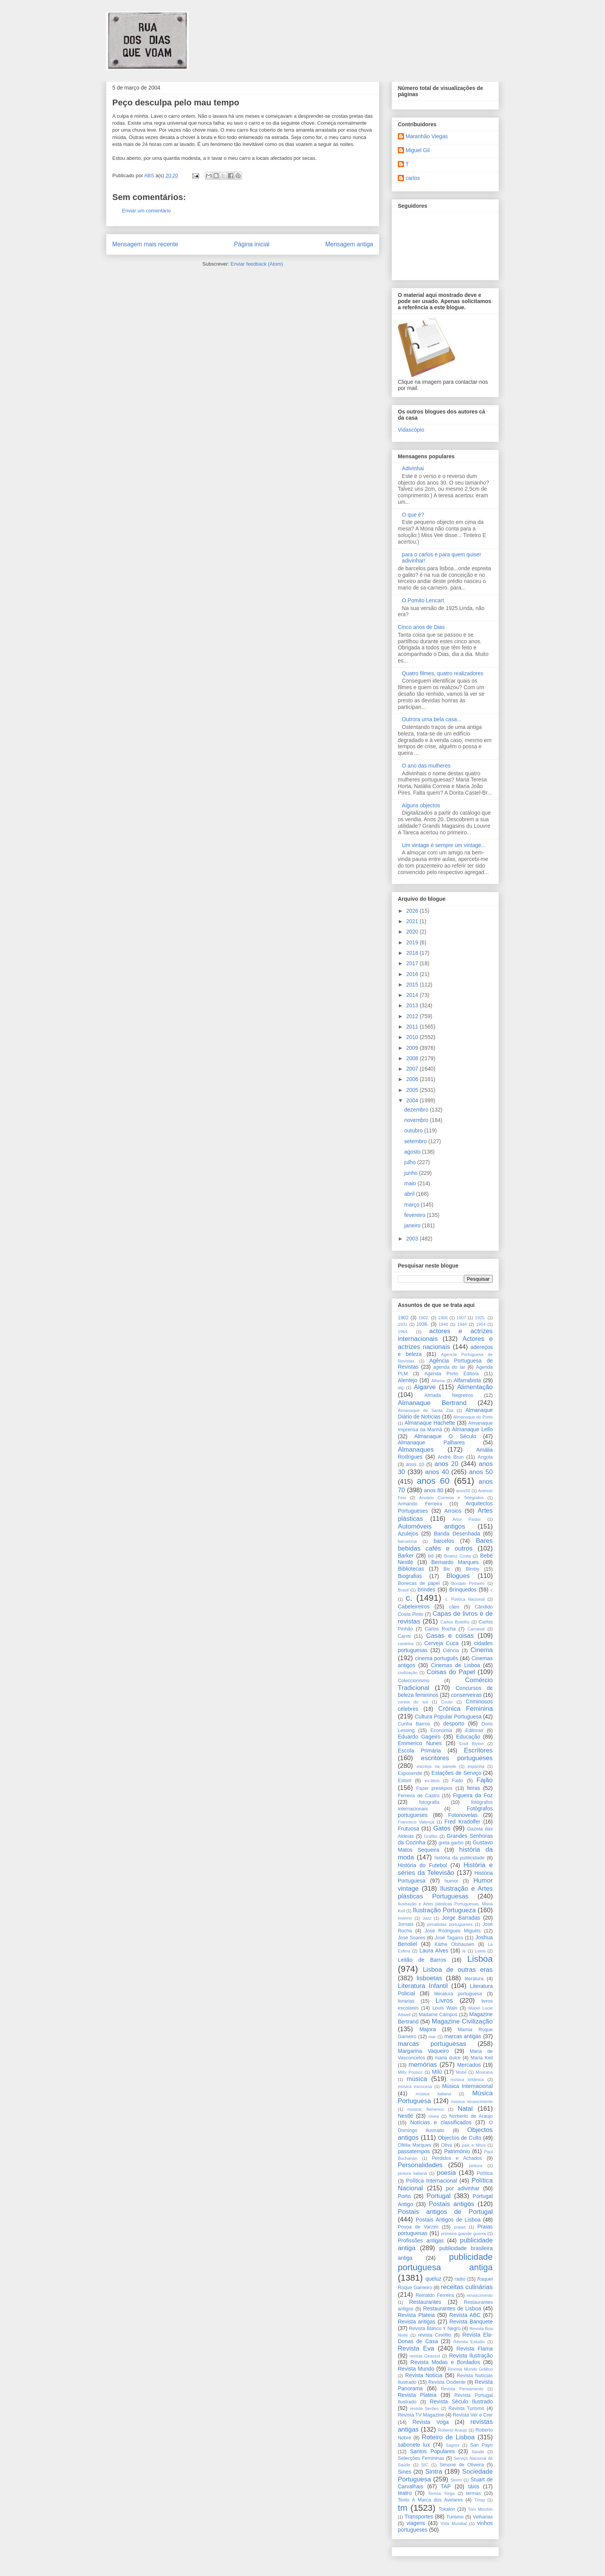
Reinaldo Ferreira (435, 2295)
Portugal (439, 2196)
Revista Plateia (416, 2315)
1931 (402, 1324)
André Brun (450, 1457)
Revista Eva (416, 2348)
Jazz (426, 1918)
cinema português (436, 1658)
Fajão (485, 1780)
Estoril (404, 1780)
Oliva (446, 2145)
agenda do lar (449, 1367)
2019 (413, 942)
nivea (433, 2116)
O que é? (413, 515)
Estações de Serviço (456, 1773)
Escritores (478, 1750)
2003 (413, 1238)
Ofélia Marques (414, 2145)
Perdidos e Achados (457, 2158)
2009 (413, 1048)
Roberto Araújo (452, 2430)
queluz (433, 2279)
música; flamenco (425, 2109)
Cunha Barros (414, 1724)
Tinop (479, 2500)
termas (473, 2493)
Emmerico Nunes (420, 1743)
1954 (481, 1324)
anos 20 (446, 1464)
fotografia (429, 1802)
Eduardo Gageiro (419, 1737)
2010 (413, 1037)
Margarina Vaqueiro (423, 2051)
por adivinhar (463, 2188)
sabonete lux (414, 2445)
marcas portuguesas (432, 2043)
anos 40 (437, 1472)
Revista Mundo (416, 2369)
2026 (413, 911)
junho (411, 1173)
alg (401, 1387)
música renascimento (472, 2101)
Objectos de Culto (460, 2138)
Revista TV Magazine (421, 2415)
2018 (413, 953)
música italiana (433, 2093)
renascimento (480, 2295)
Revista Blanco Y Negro (435, 2328)
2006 (413, 1079)
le (464, 1951)
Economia (441, 1730)
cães (454, 1607)
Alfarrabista (467, 1380)
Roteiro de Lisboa (448, 2437)
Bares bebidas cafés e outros (445, 1544)
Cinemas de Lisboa (455, 1665)
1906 (443, 1317)
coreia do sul (413, 1702)
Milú (437, 2072)
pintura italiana (412, 2173)
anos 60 (433, 1481)
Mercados (469, 2065)
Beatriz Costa (457, 1556)
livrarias (406, 2001)
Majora (427, 2029)
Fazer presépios (434, 1788)
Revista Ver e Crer (473, 2415)
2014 (413, 995)
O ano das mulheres (426, 766)
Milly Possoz (410, 2072)
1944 (462, 1324)
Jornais (406, 1924)
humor (451, 1881)
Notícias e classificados (440, 2122)
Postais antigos (451, 2204)
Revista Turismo (466, 2408)
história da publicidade (459, 1858)
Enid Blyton (472, 1743)
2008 (413, 1058)
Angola (485, 1457)
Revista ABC (465, 2315)
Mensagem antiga (349, 244)
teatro (405, 2493)
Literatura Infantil (423, 1986)
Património (457, 2151)
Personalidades (420, 2165)
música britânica (467, 2079)
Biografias (410, 1576)
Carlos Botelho (454, 1622)
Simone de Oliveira (461, 2465)
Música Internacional (467, 2086)
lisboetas (429, 1978)
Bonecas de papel (419, 1583)
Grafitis (431, 1836)
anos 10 (415, 1464)
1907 (461, 1317)
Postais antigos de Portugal (445, 2211)
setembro (416, 1141)
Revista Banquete (471, 2321)
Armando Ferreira (420, 1504)
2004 (413, 1100)
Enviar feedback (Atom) (257, 264)
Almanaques (416, 1449)
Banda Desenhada (457, 1533)
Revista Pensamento (462, 2388)
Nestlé (405, 2116)
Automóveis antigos (431, 1526)
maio (410, 1183)
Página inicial (251, 244)
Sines (404, 2472)
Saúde (477, 2451)
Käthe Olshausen (454, 1944)
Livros (444, 2000)
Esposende (410, 1773)
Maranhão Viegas (427, 136)
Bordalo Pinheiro (468, 1583)
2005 (413, 1090)
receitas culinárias (467, 2287)
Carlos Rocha (440, 1629)
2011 (413, 1027)
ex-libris (432, 1780)
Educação (468, 1737)
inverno (405, 1918)
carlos (413, 178)
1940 (443, 1324)
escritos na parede (436, 1766)
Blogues (458, 1575)
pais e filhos (474, 2145)
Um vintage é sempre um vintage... (444, 845)
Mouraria (484, 2072)
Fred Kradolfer (462, 1821)
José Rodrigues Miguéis (453, 1931)
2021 (413, 921)
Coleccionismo (413, 1680)
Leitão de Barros (422, 1960)
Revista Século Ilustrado (461, 2401)
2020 (413, 932)
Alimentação (475, 1387)
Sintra (433, 2471)
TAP (446, 2486)
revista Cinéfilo (434, 2335)
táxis (473, 2486)
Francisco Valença (416, 1822)
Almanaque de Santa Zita (425, 1410)
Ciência (451, 1650)
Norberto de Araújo (471, 2116)
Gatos (442, 1828)
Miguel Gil (417, 150)
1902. (423, 1317)
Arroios (452, 1511)
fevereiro (415, 1215)
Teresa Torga (441, 2493)
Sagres (452, 2445)
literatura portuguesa (458, 1993)
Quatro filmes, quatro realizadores (442, 673)
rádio (460, 2279)
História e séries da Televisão (445, 1868)
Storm (456, 2480)
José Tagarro (449, 1937)
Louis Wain (444, 2008)
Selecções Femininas (421, 2458)
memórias (423, 2064)
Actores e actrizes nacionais (445, 1342)
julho (410, 1162)
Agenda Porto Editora (451, 1373)
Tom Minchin (480, 2509)
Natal (465, 2108)
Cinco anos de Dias (421, 627)
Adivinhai (413, 468)
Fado (457, 1780)
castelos (406, 1643)
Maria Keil (481, 2058)
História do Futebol (422, 1865)
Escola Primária (419, 1750)
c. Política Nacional (465, 1599)
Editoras (474, 1730)
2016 (413, 974)
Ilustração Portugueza (444, 1910)
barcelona (407, 1541)
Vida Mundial (454, 2523)
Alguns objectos (421, 805)
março (412, 1205)
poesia (446, 2172)
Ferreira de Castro (418, 1795)
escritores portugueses (457, 1758)
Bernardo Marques (455, 1562)
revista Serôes (424, 2408)
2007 (413, 1069)
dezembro (417, 1110)
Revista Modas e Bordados (445, 2362)
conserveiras (466, 1695)
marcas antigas (463, 2036)
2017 (413, 963)
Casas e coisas (450, 1635)
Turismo (455, 2517)
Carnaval (476, 1629)
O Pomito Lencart (423, 600)
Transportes (418, 2516)
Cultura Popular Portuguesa (448, 1716)
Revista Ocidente (447, 2382)
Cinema (481, 1650)
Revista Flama (474, 2349)
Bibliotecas (411, 1569)
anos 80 (433, 1490)
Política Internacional (431, 2181)
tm (402, 2508)
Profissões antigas (421, 2240)
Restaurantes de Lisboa (452, 2308)
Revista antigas (416, 2321)
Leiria (480, 1951)
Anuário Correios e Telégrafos (451, 1497)
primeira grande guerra (463, 2233)
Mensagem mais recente (145, 244)
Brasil (403, 1590)
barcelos (444, 1541)
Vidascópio (411, 430)
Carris (404, 1636)
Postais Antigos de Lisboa (448, 2220)
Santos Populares (432, 2451)
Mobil (461, 2072)
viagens (415, 2523)
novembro (417, 1120)
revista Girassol (425, 2356)
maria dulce (448, 2058)
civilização (407, 1672)
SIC (425, 2464)
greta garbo (450, 1843)
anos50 (463, 1490)
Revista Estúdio (469, 2341)
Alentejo (407, 1380)
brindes (426, 1589)
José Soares (411, 1937)
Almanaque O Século (445, 1436)
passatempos (414, 2151)
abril (410, 1194)
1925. (480, 1317)
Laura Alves (433, 1950)
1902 (403, 1317)
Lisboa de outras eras (458, 1969)
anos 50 (481, 1472)
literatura (474, 1978)
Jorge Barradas (461, 1918)
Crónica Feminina (465, 1708)
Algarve (425, 1387)
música (417, 2079)
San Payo (481, 2445)
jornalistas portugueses (450, 1924)
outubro (414, 1130)
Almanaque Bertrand (432, 1403)
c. (409, 1598)
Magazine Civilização (462, 2021)
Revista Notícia (423, 2375)
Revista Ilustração (471, 2355)
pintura (475, 2165)
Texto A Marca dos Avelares (430, 2500)
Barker (406, 1555)
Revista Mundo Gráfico (470, 2369)
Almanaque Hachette (429, 1423)
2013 (413, 1005)
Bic (446, 1569)
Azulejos (408, 1533)
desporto (453, 1723)
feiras (473, 1788)
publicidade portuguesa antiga (445, 2262)
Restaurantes (425, 2302)
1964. (403, 1331)
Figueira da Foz (473, 1795)
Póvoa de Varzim (418, 2227)
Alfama (438, 1380)
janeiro (413, 1225)
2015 (413, 984)
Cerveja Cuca (441, 1643)
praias (459, 2227)
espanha (476, 1766)
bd (430, 1556)
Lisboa (480, 1959)
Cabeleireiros (413, 1606)
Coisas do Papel (451, 1672)
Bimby (472, 1569)
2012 (413, 1016)
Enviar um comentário (146, 211)
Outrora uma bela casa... (431, 719)
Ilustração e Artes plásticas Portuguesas (445, 1892)
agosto (413, 1152)
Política (485, 2173)
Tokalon (446, 2509)
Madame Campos (438, 2014)
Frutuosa (408, 1828)
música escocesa (415, 2086)
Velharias (483, 2517)
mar (432, 2036)
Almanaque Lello (472, 1429)
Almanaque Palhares (431, 1442)
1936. (422, 1324)
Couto (447, 1702)
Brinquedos (463, 1589)
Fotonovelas (463, 1815)
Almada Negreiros (448, 1395)
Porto (404, 2196)
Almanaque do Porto (473, 1417)
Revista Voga (430, 2422)
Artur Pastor (467, 1519)
